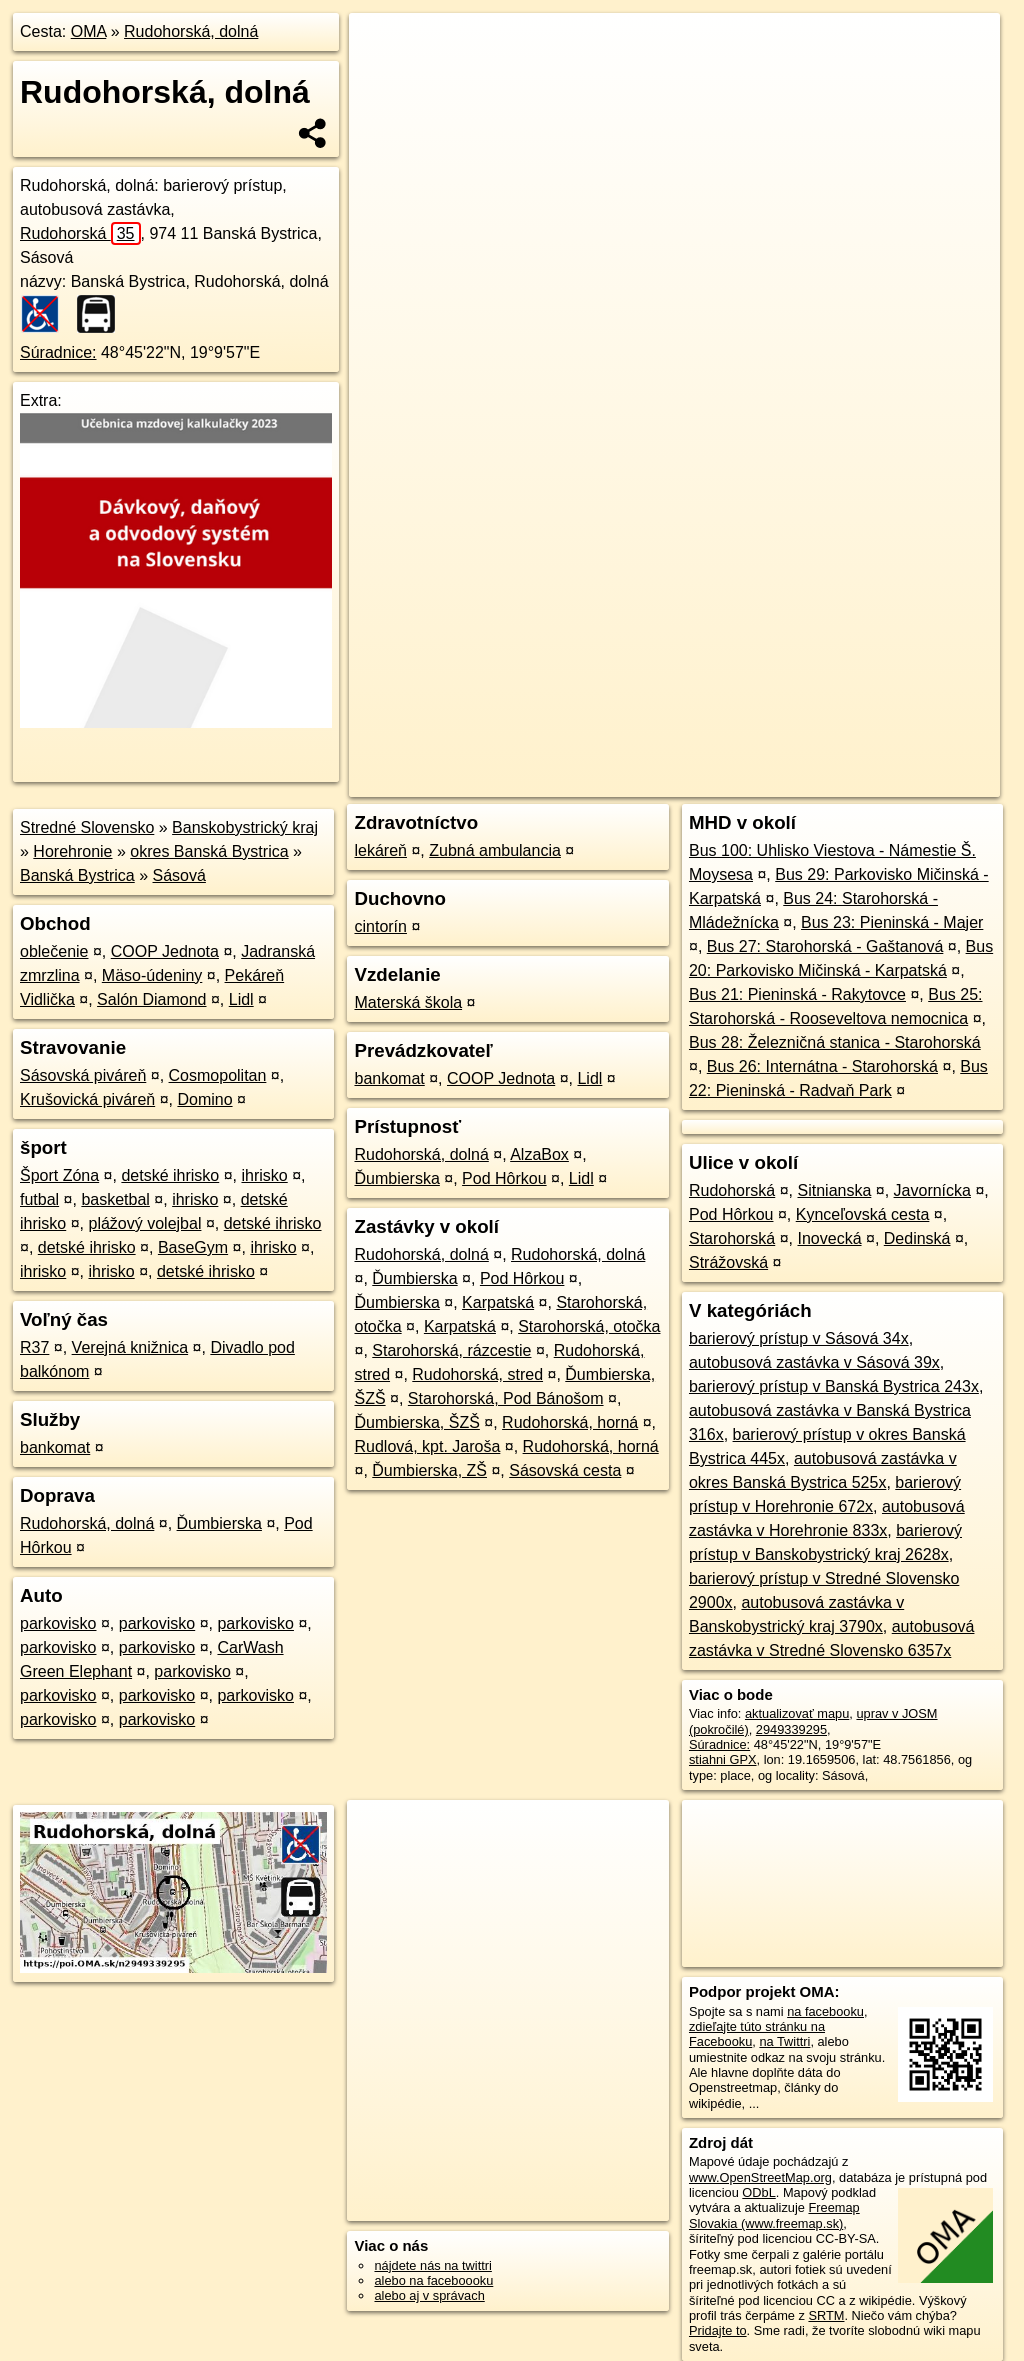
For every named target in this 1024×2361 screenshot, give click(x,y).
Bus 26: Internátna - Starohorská (822, 1066)
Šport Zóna (59, 1175)
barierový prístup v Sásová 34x (799, 1338)
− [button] (383, 78)
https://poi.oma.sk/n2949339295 (909, 717)
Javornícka (932, 1190)
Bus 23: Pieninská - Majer (892, 922)
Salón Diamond (151, 999)
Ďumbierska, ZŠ (429, 1470)
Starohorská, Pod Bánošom (506, 1398)
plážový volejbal (144, 1223)
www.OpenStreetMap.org (760, 2177)
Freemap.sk (758, 717)
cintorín (380, 926)
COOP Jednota (165, 951)
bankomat (55, 1447)
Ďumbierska (219, 1523)
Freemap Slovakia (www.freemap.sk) (774, 2215)
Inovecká (829, 1238)
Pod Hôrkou (504, 1178)
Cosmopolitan (218, 1075)
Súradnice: (58, 352)
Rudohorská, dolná (191, 31)
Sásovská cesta (565, 1470)
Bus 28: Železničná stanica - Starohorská (835, 1042)
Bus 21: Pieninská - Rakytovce (797, 994)
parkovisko (58, 1623)
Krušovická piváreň (87, 1099)
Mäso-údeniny (152, 975)
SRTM (826, 2315)
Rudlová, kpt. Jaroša (427, 1446)
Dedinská (917, 1238)
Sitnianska (835, 1190)
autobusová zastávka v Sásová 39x (814, 1362)
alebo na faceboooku (433, 2280)
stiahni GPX (723, 1759)
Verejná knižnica (130, 1347)
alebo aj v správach (429, 2295)
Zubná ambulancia (495, 850)
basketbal (115, 1199)
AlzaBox (539, 1154)
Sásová (179, 875)
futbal (39, 1199)
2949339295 (791, 1729)
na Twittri (784, 2041)
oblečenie (54, 951)
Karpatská (498, 1302)
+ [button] (383, 47)
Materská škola (408, 1002)
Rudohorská (80, 233)
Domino (204, 1099)
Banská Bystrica (77, 875)
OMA (89, 31)
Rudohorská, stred (477, 1374)
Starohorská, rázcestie (451, 1350)
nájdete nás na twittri (432, 2265)
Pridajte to (718, 2330)
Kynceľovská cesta (863, 1214)
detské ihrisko (170, 1175)
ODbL (758, 2192)
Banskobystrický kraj (245, 827)
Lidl (241, 999)
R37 (34, 1347)
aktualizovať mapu (797, 1713)
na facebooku (825, 2011)
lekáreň (380, 850)
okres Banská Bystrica (209, 851)
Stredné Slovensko (87, 827)
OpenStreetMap (655, 717)
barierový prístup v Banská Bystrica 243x (834, 1386)
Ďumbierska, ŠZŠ (416, 1422)
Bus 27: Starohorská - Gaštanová (825, 946)
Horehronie (72, 851)
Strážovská (728, 1262)
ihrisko (264, 1175)
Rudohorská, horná (570, 1422)
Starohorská (732, 1238)
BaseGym (193, 1247)
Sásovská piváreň (83, 1075)
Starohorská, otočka (589, 1326)
